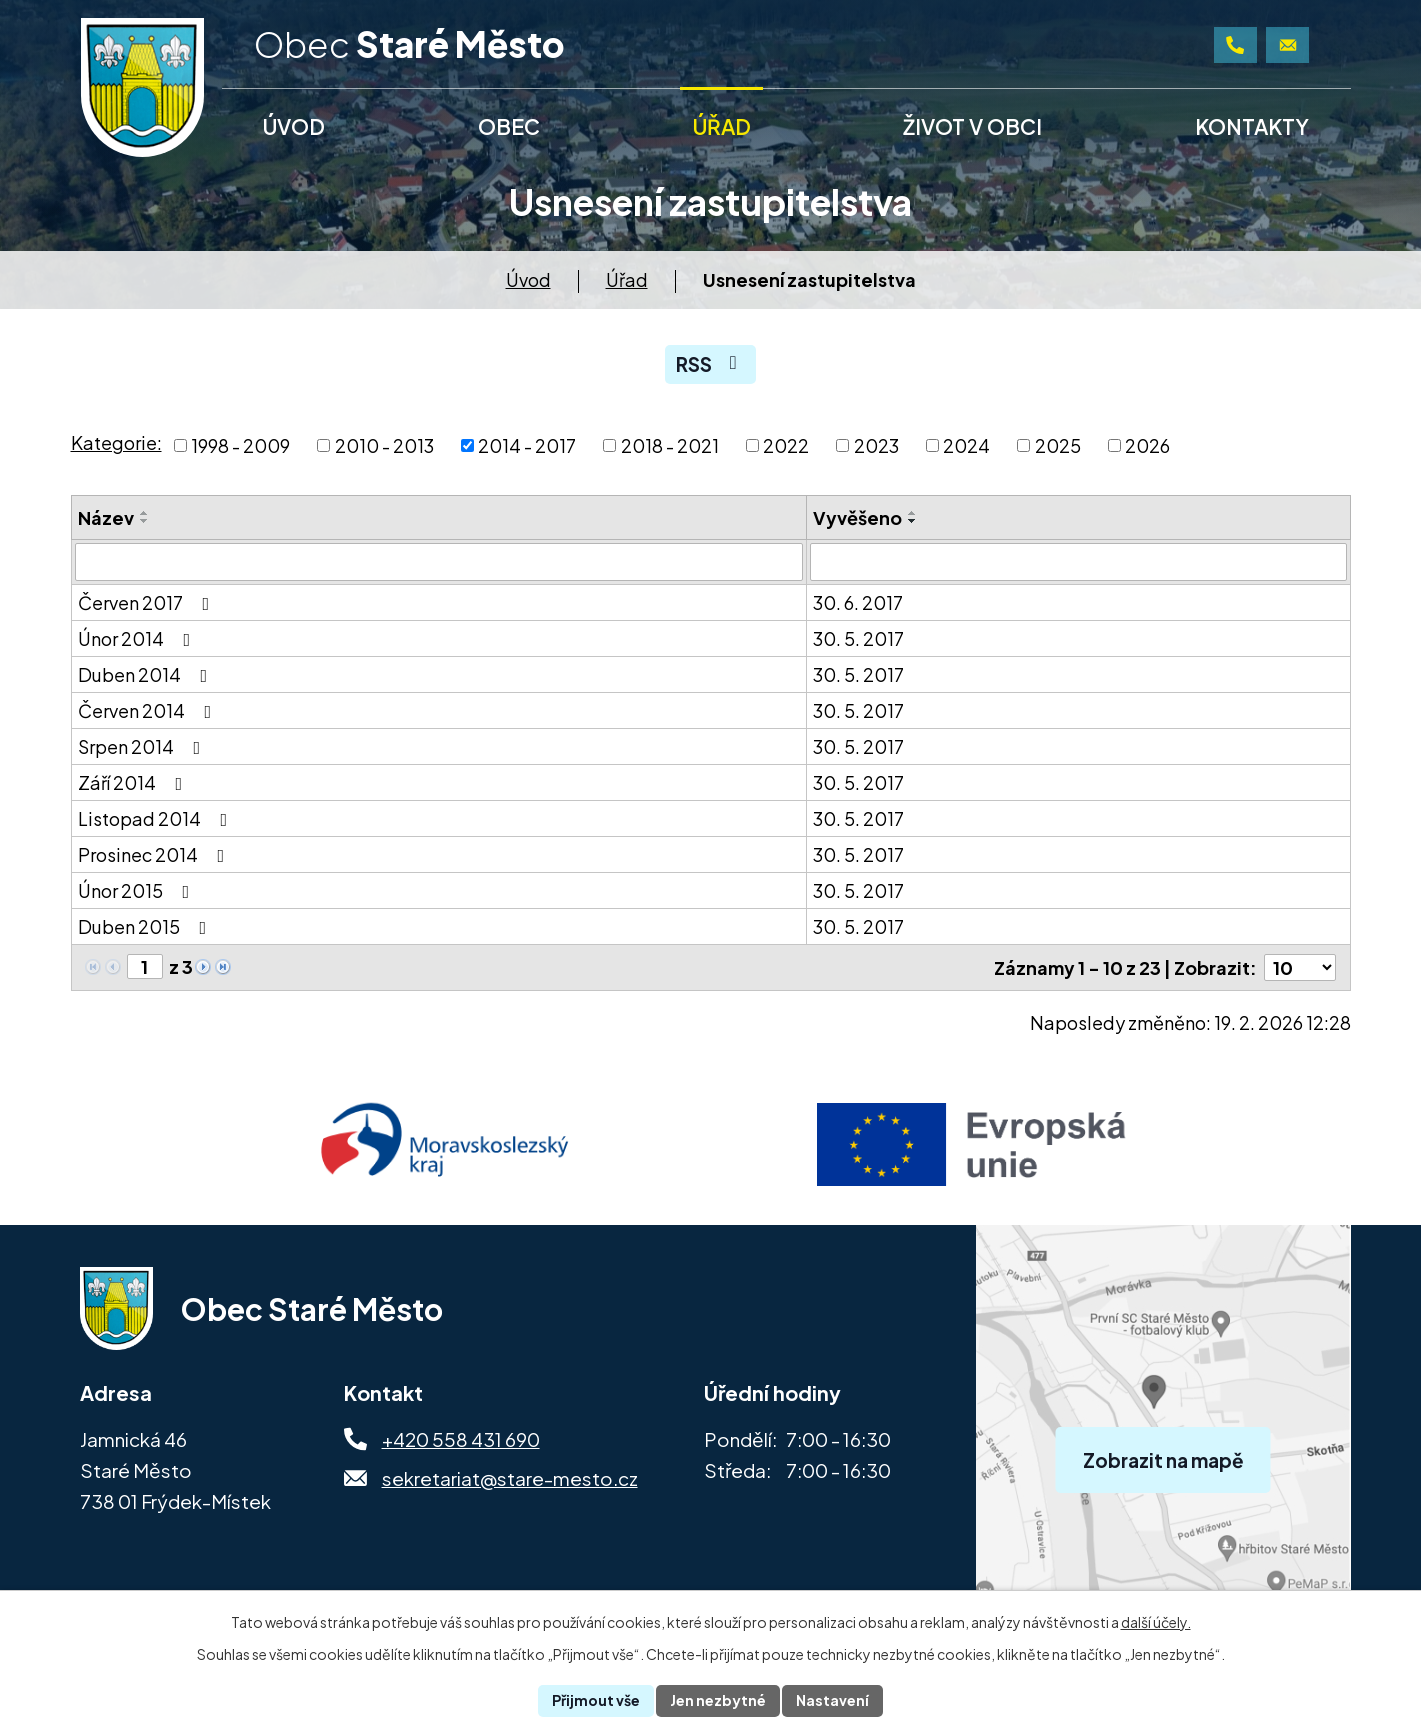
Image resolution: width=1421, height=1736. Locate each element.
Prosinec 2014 (155, 854)
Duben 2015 (146, 926)
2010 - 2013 (384, 445)
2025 (1058, 445)
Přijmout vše (596, 1700)
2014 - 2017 (527, 445)
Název (106, 517)
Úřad (627, 279)
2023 (876, 445)
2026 (1147, 445)
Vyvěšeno (857, 517)
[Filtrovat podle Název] (439, 562)
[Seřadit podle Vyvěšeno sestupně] (913, 521)
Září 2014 (134, 782)
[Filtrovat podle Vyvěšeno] (1078, 562)
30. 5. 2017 (858, 638)
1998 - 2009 (240, 445)
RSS (710, 364)
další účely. (1156, 1622)
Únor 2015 (138, 890)
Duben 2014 (147, 674)
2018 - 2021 (670, 445)
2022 (786, 445)
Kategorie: (116, 442)
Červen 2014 (149, 710)
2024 (966, 445)
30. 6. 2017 (858, 602)
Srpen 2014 (143, 746)
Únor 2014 (138, 638)
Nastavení (832, 1700)
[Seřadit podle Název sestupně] (145, 521)
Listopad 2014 (157, 818)
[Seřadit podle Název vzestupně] (145, 513)
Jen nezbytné (718, 1700)
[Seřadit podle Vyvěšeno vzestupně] (913, 513)
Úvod (528, 279)
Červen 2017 (148, 602)
